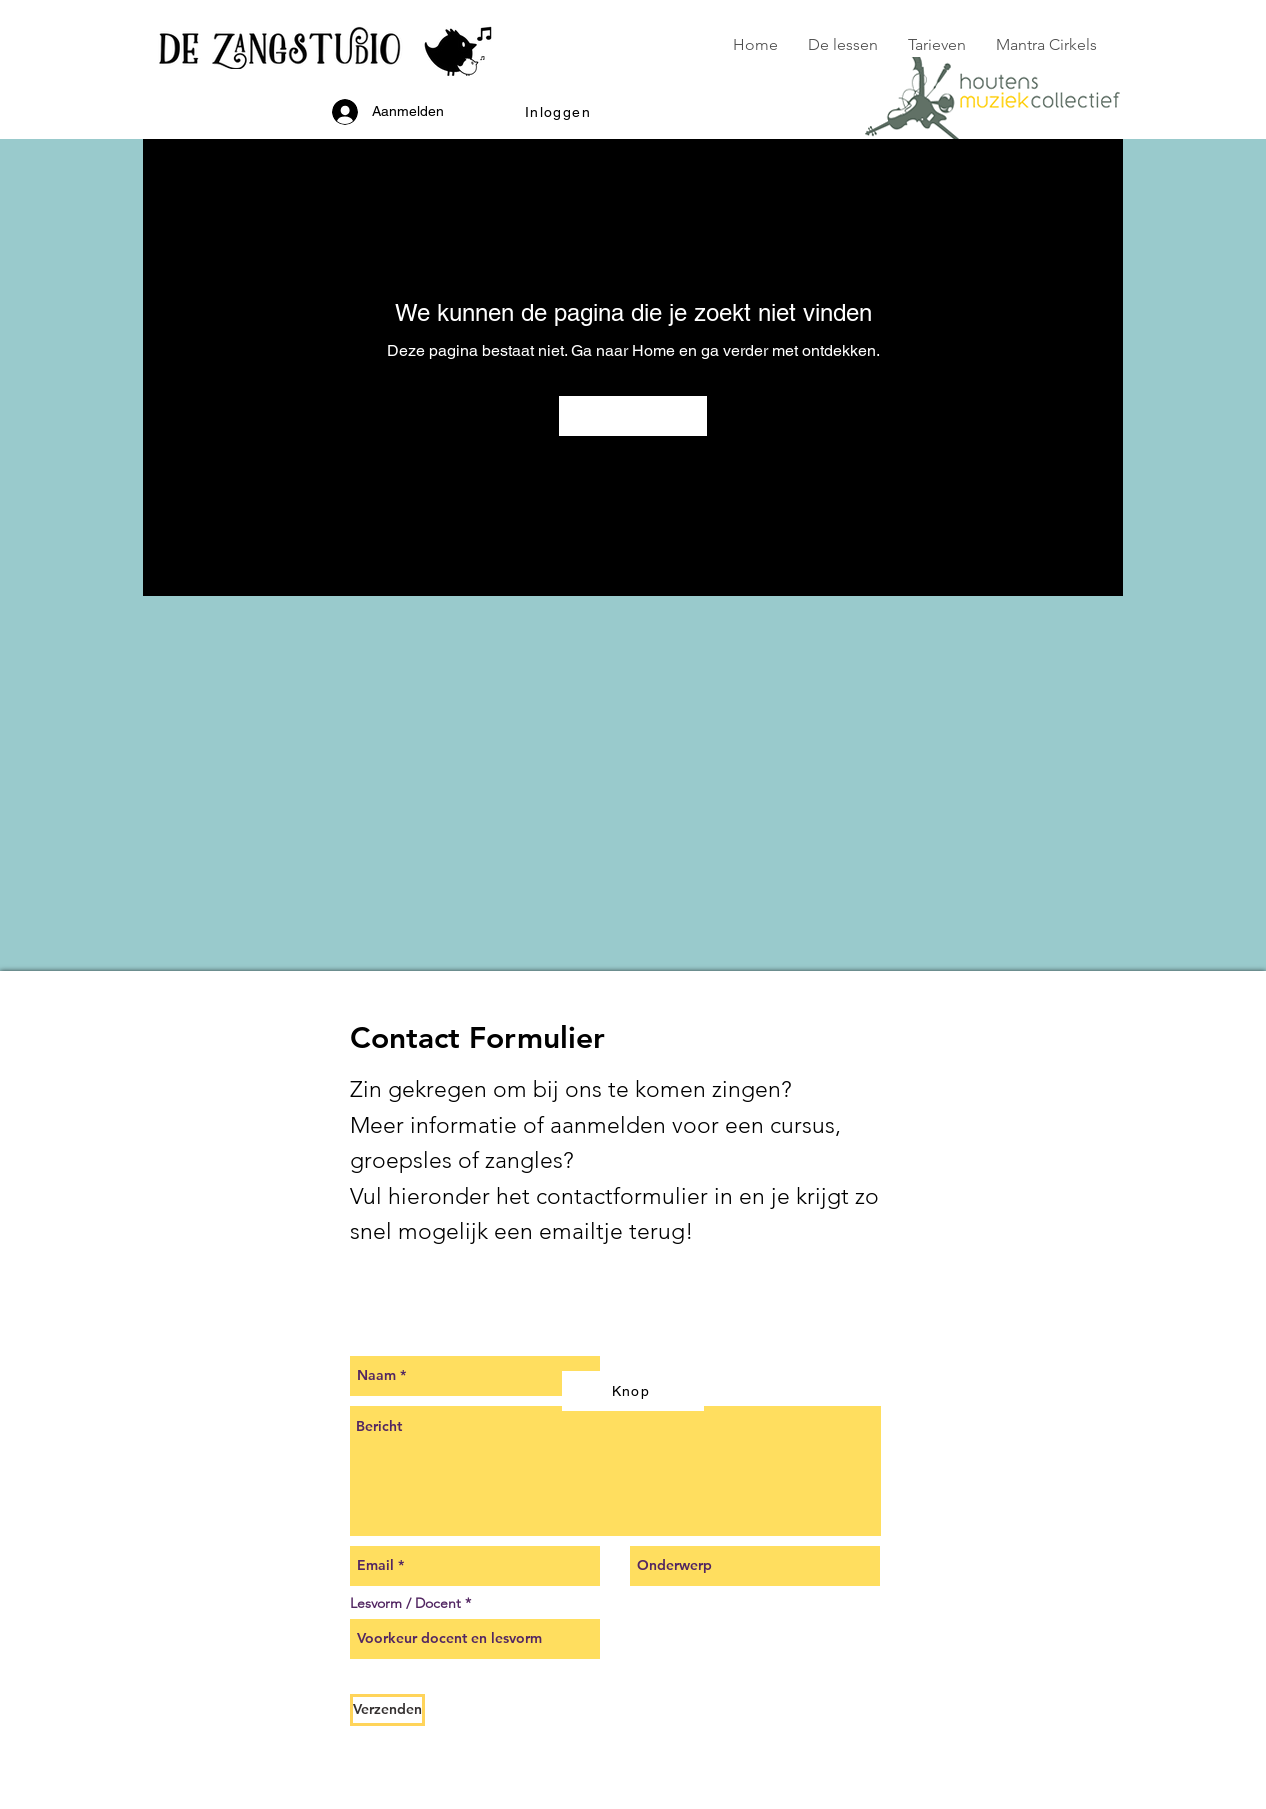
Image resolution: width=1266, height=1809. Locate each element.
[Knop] (633, 1391)
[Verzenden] (387, 1710)
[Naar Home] (633, 416)
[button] (560, 112)
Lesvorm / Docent (405, 1603)
